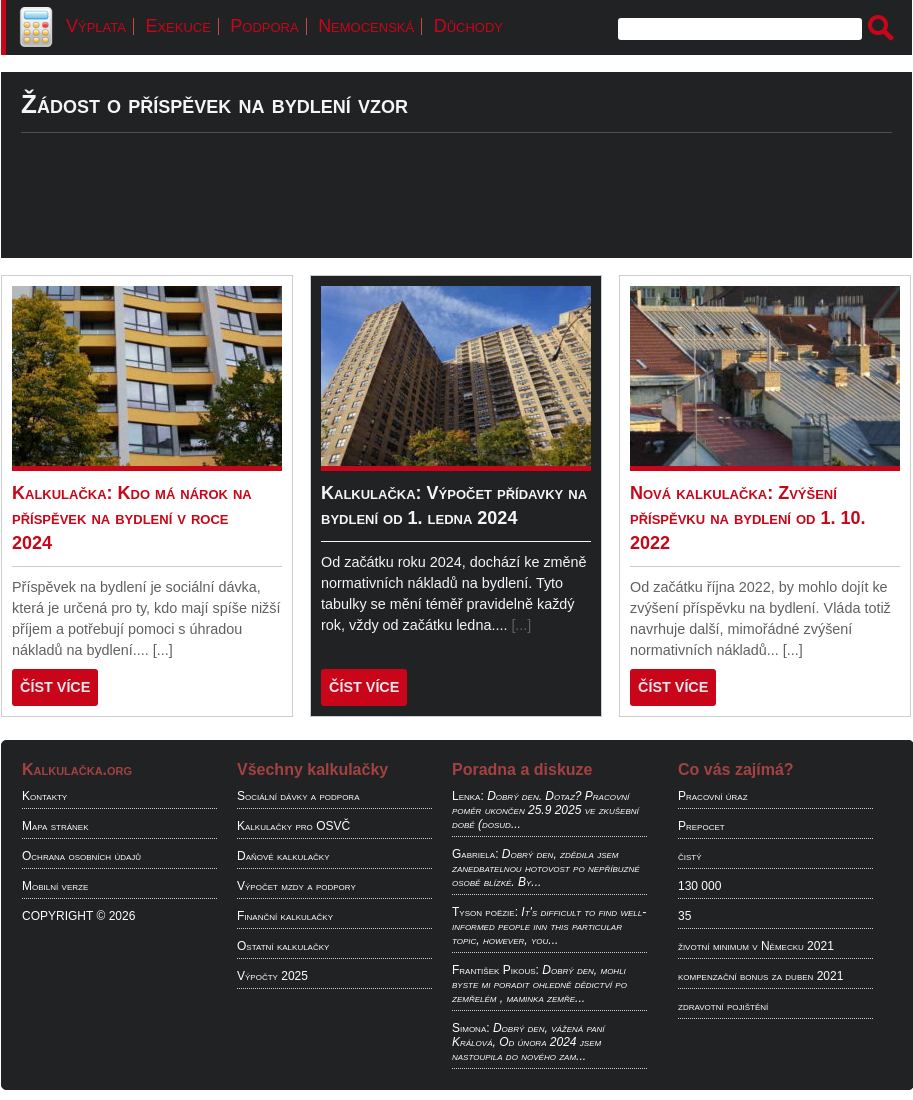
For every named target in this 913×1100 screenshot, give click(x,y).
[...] (163, 650)
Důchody (468, 26)
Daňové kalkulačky (283, 856)
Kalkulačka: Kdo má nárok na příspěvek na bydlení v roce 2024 (132, 518)
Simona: (471, 1028)
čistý (690, 856)
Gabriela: (475, 854)
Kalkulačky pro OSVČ (293, 826)
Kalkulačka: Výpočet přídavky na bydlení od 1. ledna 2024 (454, 505)
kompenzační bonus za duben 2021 (760, 976)
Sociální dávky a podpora (298, 796)
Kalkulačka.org (77, 769)
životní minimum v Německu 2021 (756, 946)
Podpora (264, 26)
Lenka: (468, 796)
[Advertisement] (456, 213)
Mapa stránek (55, 826)
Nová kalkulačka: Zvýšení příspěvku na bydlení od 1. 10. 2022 (748, 518)
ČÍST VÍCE (55, 687)
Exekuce (177, 26)
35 (684, 916)
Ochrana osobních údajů (81, 856)
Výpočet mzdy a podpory (296, 886)
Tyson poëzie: (485, 912)
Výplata (96, 26)
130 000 (699, 886)
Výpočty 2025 (272, 976)
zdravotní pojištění (723, 1006)
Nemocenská (366, 26)
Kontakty (44, 796)
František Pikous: (495, 970)
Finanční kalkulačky (285, 916)
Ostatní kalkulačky (283, 946)
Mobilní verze (55, 886)
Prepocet (701, 826)
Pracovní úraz (713, 796)
